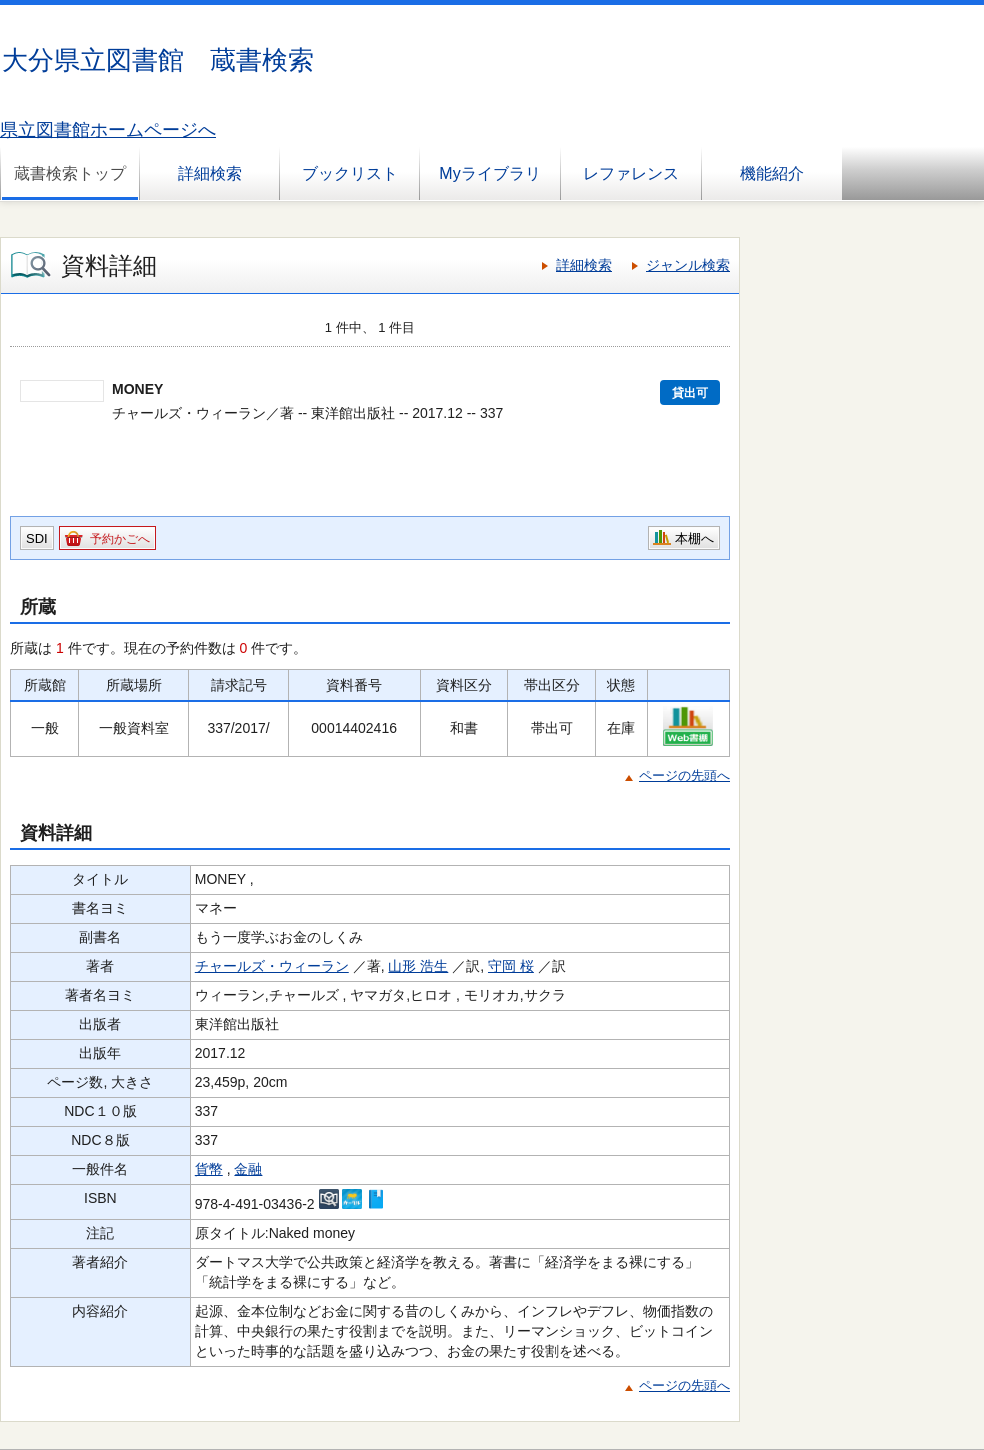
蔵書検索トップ (70, 173)
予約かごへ (120, 539)
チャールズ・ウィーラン (272, 966)
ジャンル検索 (688, 265)
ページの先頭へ (684, 775)
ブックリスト (350, 173)
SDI (37, 538)
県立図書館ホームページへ (108, 130)
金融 (248, 1169)
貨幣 (209, 1169)
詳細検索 (210, 173)
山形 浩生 (418, 966)
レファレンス (631, 173)
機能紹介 (772, 173)
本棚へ (694, 538)
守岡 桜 (511, 966)
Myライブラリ (489, 173)
